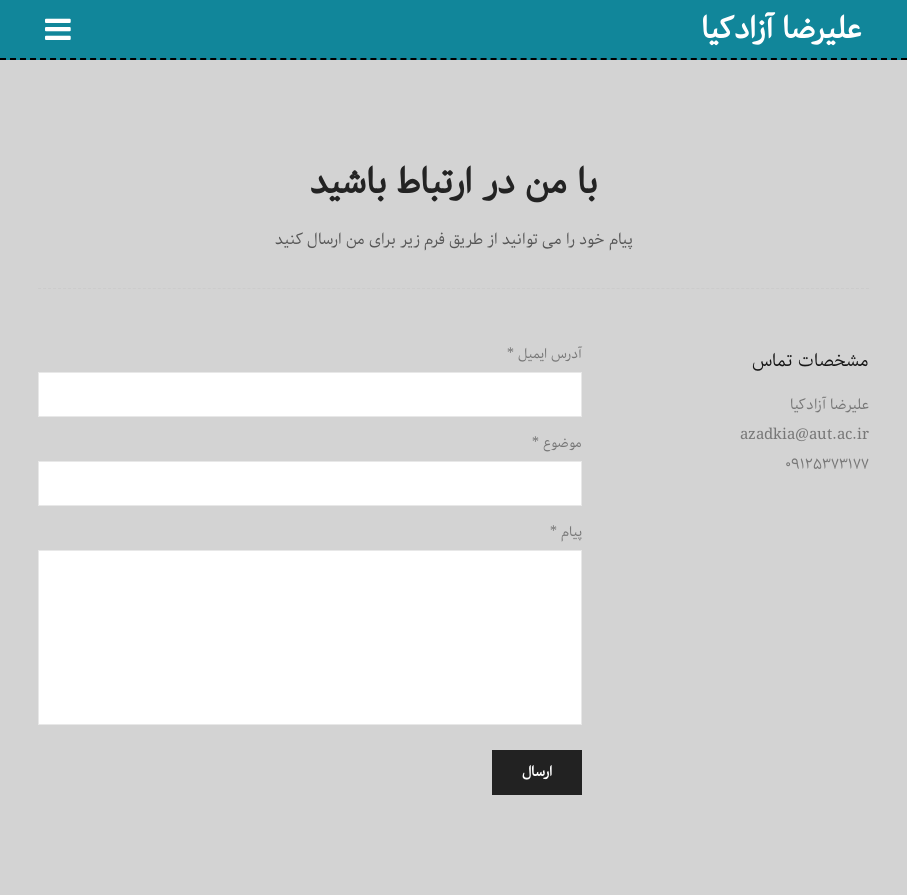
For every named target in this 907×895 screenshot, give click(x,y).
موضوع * (557, 443)
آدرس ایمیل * (544, 354)
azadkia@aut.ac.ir (804, 434)
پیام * (566, 532)
